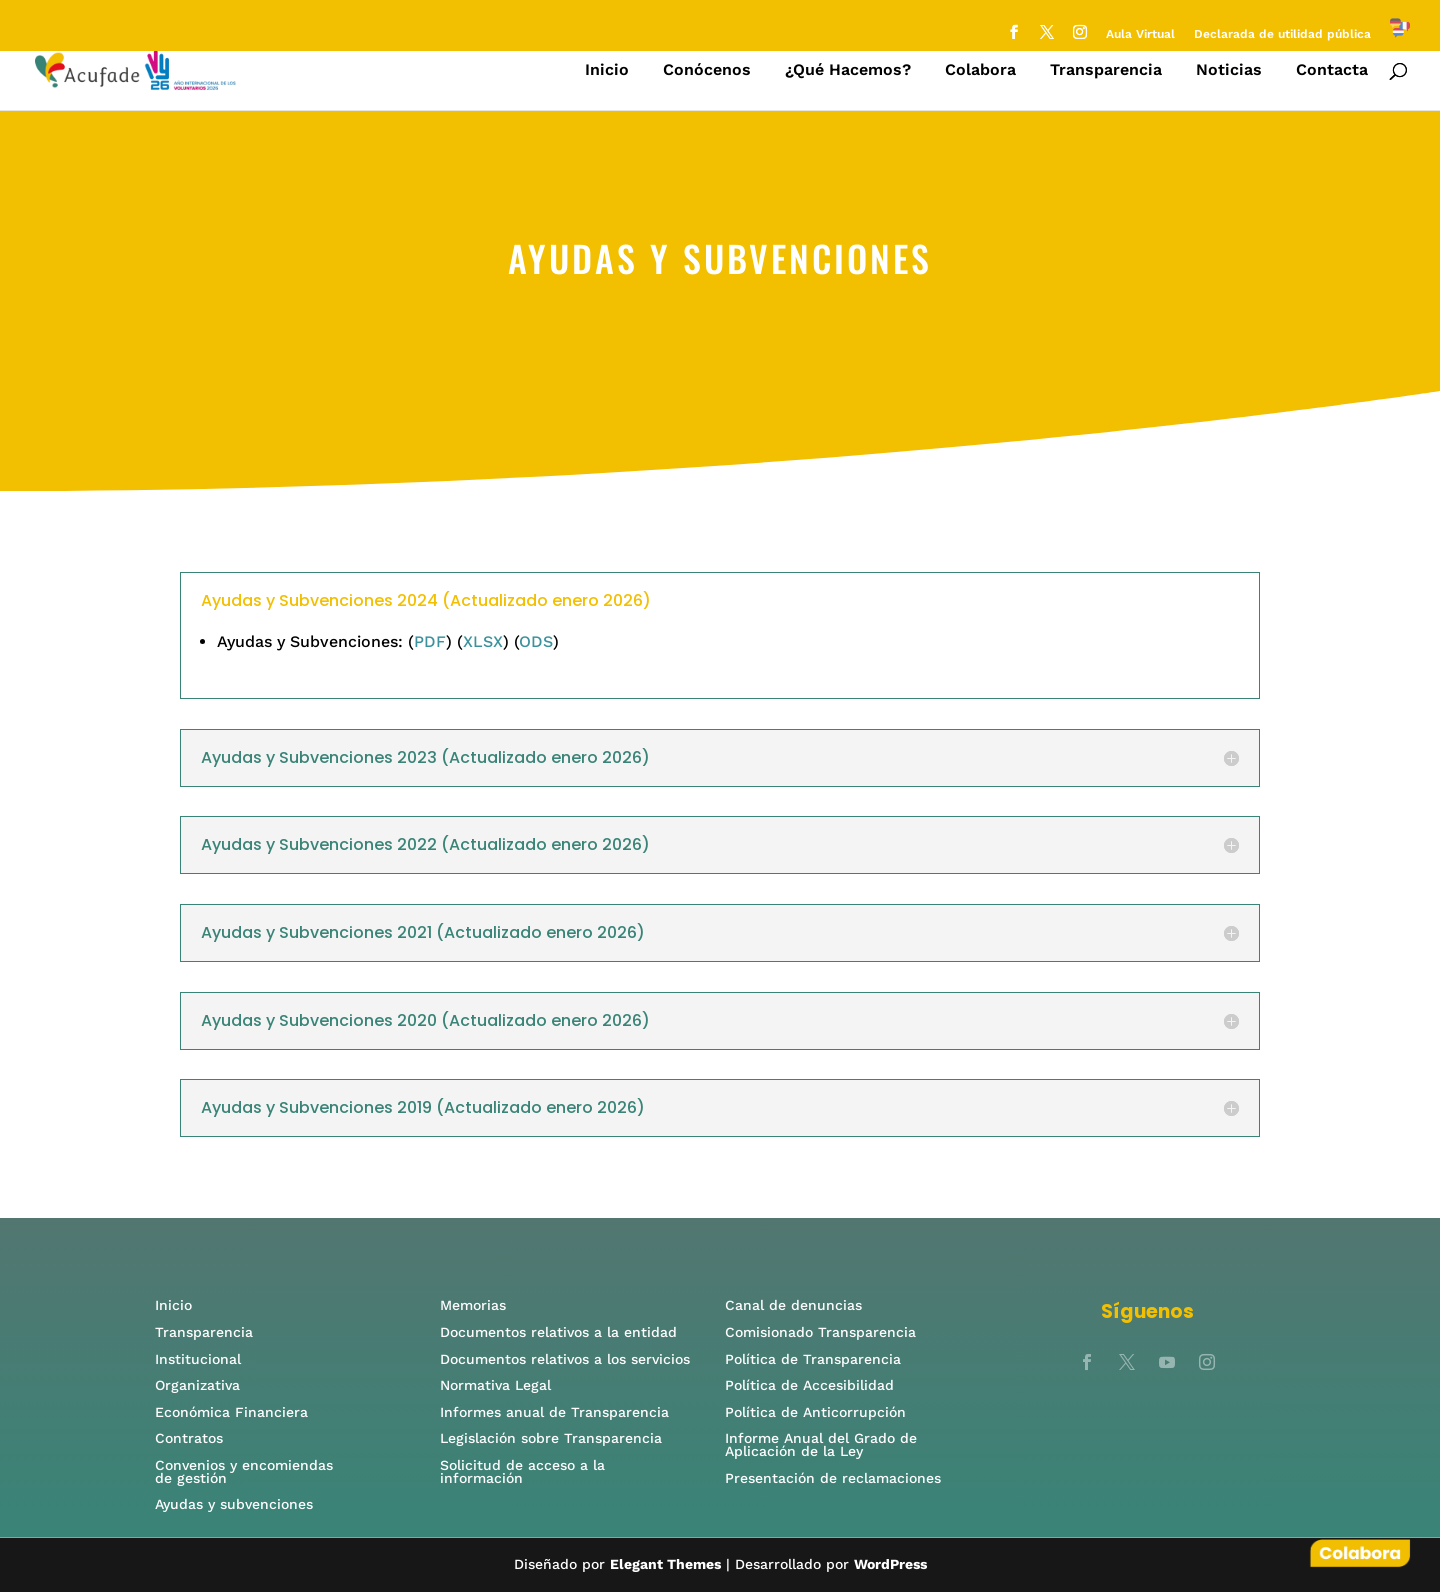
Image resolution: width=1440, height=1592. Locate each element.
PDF (430, 641)
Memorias (473, 1305)
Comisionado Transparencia (820, 1332)
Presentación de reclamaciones (833, 1478)
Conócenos (707, 71)
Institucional (200, 1359)
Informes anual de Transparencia (554, 1412)
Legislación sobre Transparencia (551, 1438)
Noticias (1229, 71)
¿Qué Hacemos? (848, 71)
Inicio (607, 71)
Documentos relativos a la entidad (558, 1332)
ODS (536, 641)
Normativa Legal (495, 1385)
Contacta (1332, 71)
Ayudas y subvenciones (234, 1504)
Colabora (980, 71)
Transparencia (1106, 71)
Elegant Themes (665, 1564)
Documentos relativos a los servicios (565, 1359)
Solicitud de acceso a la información (522, 1471)
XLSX (483, 641)
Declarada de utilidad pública (1282, 34)
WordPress (890, 1564)
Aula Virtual (1140, 34)
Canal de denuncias (796, 1305)
